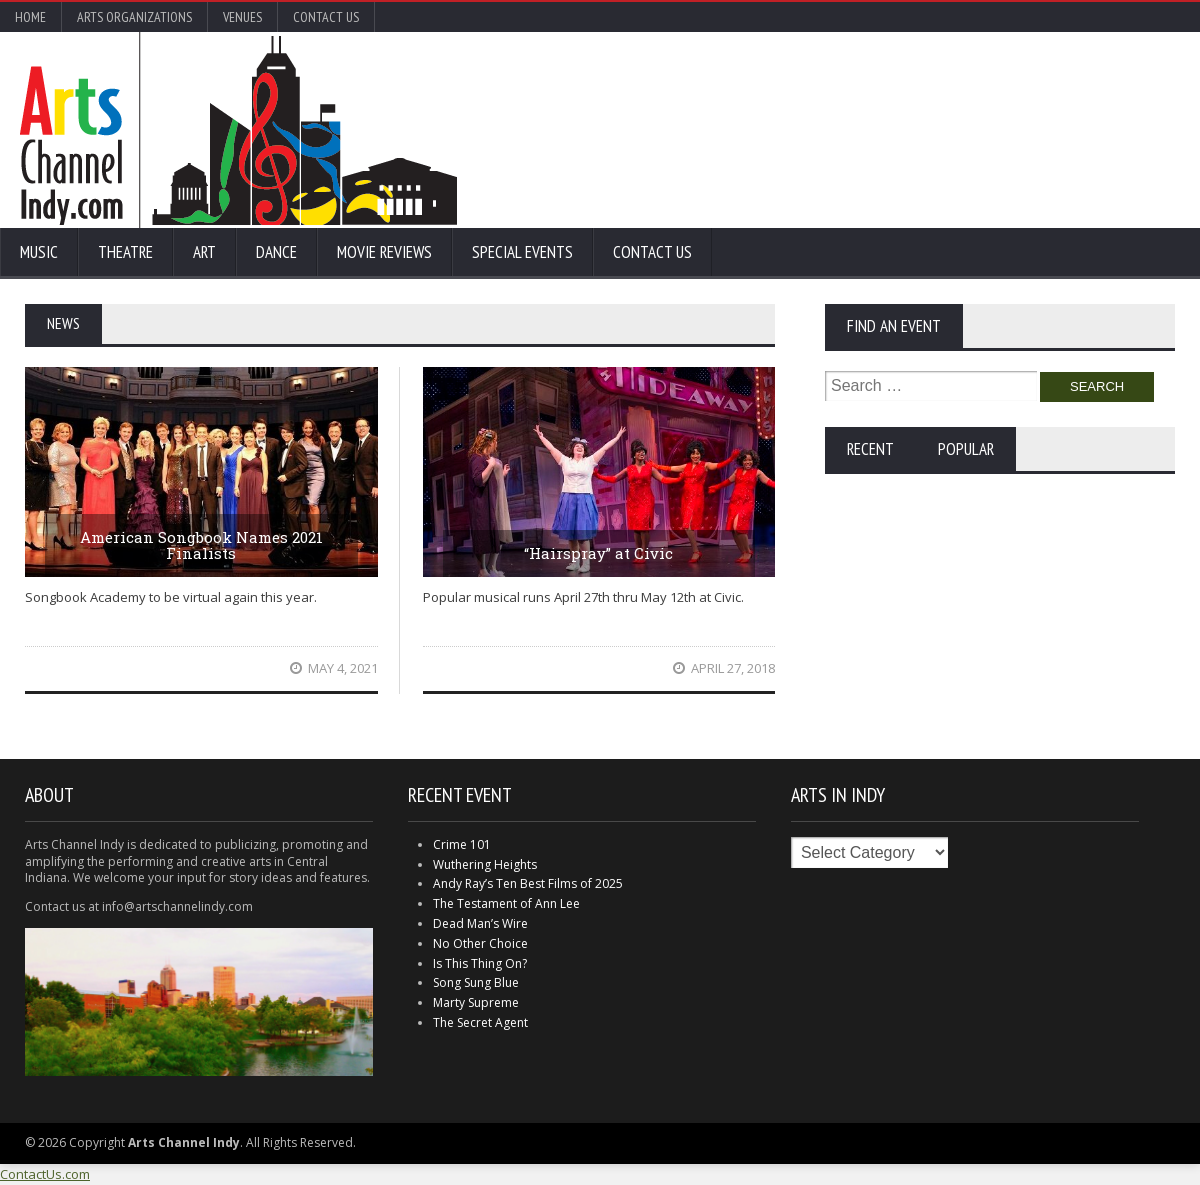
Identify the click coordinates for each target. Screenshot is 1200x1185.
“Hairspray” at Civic (598, 553)
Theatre (125, 252)
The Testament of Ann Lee (506, 903)
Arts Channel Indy (238, 130)
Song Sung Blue (476, 982)
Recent (870, 449)
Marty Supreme (476, 1002)
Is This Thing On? (480, 963)
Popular (966, 449)
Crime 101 (462, 844)
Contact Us (326, 17)
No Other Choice (480, 943)
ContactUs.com (45, 1174)
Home (30, 17)
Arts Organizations (134, 17)
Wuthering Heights (485, 864)
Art (204, 252)
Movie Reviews (384, 252)
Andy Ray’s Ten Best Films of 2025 (528, 883)
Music (39, 252)
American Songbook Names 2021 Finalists (201, 545)
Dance (276, 252)
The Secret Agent (480, 1022)
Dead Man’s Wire (480, 923)
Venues (242, 17)
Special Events (522, 252)
